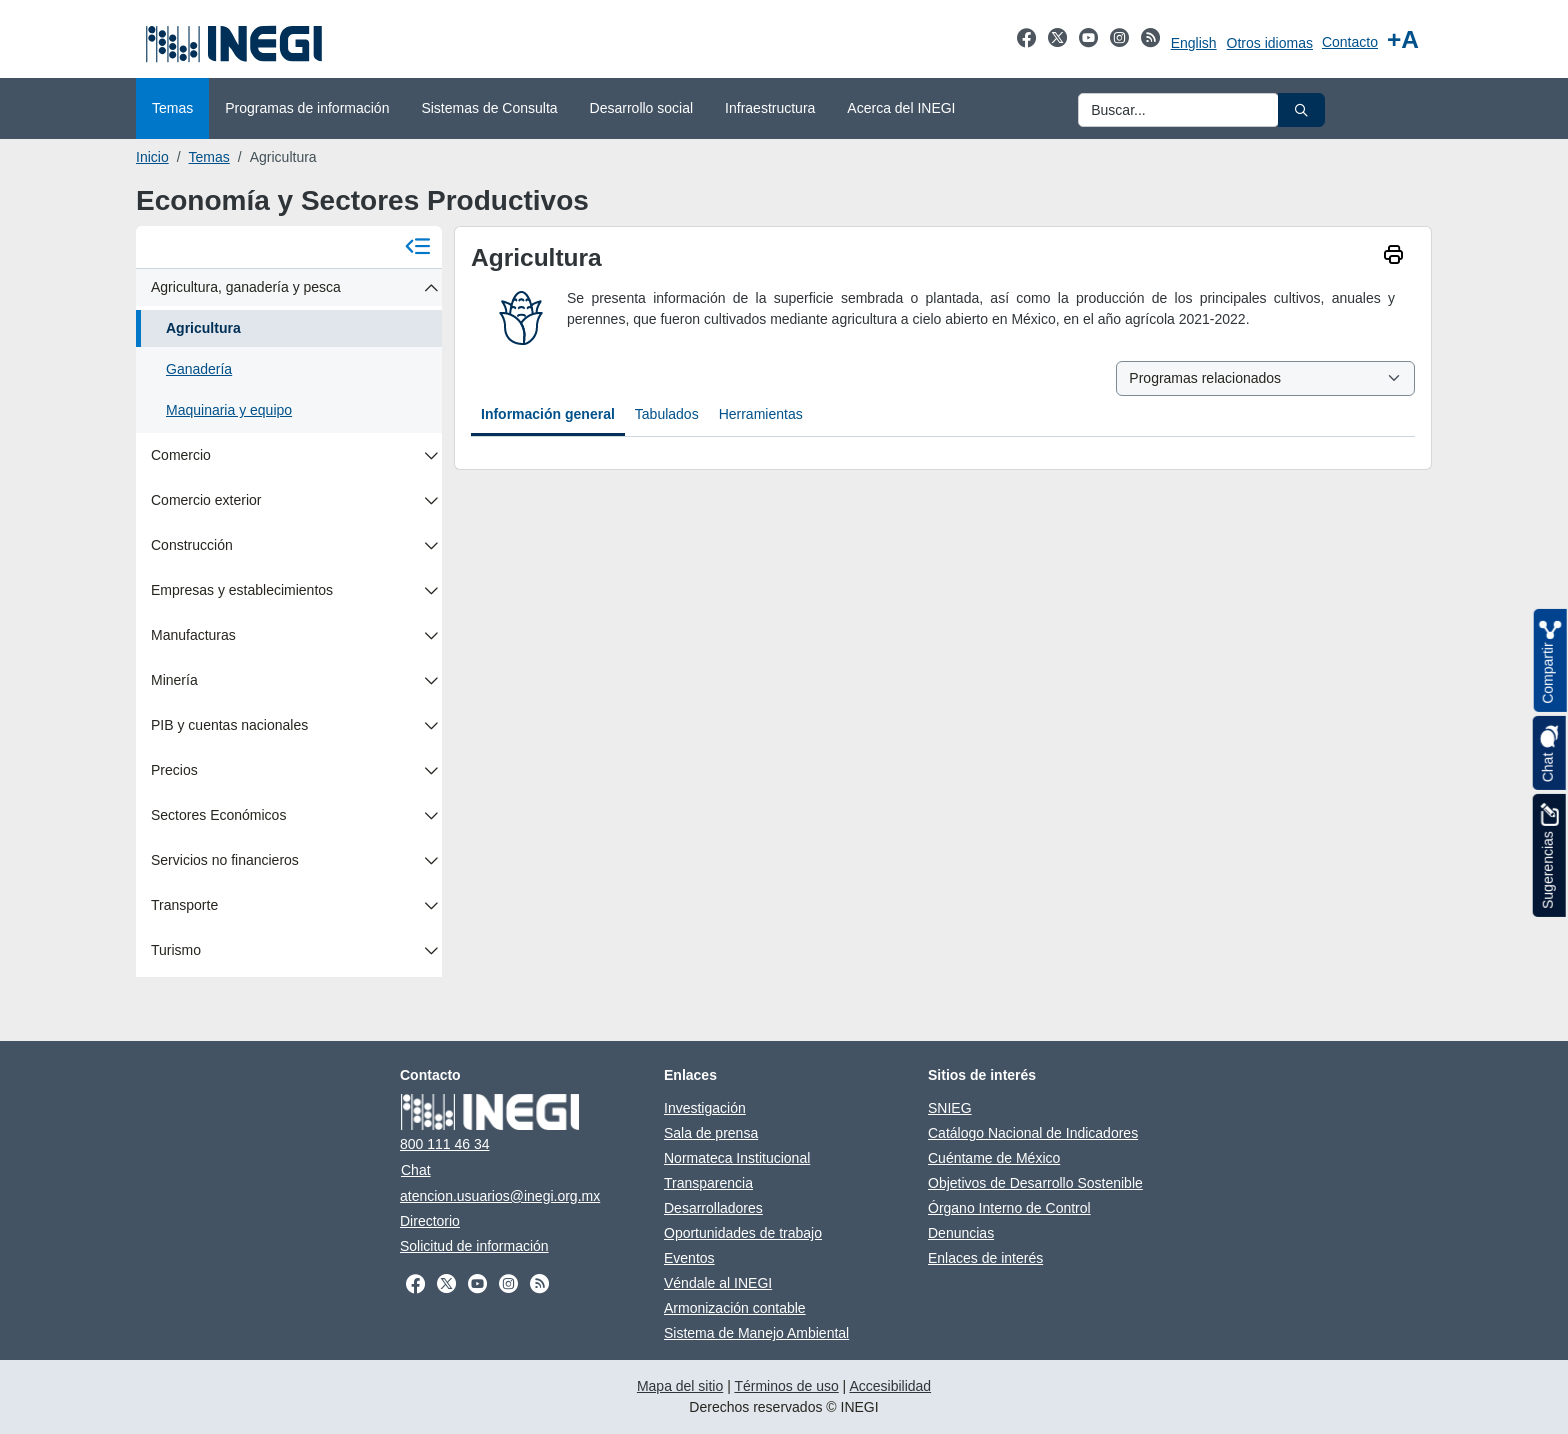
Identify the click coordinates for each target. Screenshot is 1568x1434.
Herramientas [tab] (761, 414)
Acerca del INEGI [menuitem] (901, 108)
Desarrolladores (713, 1208)
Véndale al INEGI (718, 1283)
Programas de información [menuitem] (307, 108)
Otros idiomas (1270, 43)
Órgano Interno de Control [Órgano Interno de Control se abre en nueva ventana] (1009, 1208)
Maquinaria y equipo (229, 410)
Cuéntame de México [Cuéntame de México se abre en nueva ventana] (994, 1158)
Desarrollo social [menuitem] (641, 108)
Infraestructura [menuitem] (770, 108)
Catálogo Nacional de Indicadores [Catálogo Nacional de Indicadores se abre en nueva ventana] (1033, 1133)
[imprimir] (1393, 257)
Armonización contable (735, 1308)
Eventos (689, 1258)
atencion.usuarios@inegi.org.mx (500, 1196)
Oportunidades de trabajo (743, 1233)
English (1194, 43)
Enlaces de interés (985, 1258)
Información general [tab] (548, 414)
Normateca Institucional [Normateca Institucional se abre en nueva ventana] (737, 1158)
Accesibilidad (890, 1386)
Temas (209, 157)
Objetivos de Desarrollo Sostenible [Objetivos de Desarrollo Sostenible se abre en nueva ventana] (1035, 1183)
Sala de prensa (711, 1133)
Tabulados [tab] (667, 414)
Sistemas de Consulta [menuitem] (489, 108)
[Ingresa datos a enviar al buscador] (1178, 110)
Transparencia (708, 1183)
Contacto (1350, 42)
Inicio (152, 157)
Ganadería (199, 369)
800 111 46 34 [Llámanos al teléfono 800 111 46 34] (445, 1144)
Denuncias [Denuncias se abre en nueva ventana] (961, 1233)
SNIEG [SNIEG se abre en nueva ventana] (950, 1108)
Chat (416, 1170)
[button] (1301, 110)
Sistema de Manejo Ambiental (756, 1333)
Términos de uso (786, 1386)
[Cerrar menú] (418, 247)
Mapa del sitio (680, 1386)
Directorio (430, 1221)
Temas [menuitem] (172, 108)
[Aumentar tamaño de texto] (1403, 39)
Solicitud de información (474, 1246)
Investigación (705, 1108)
